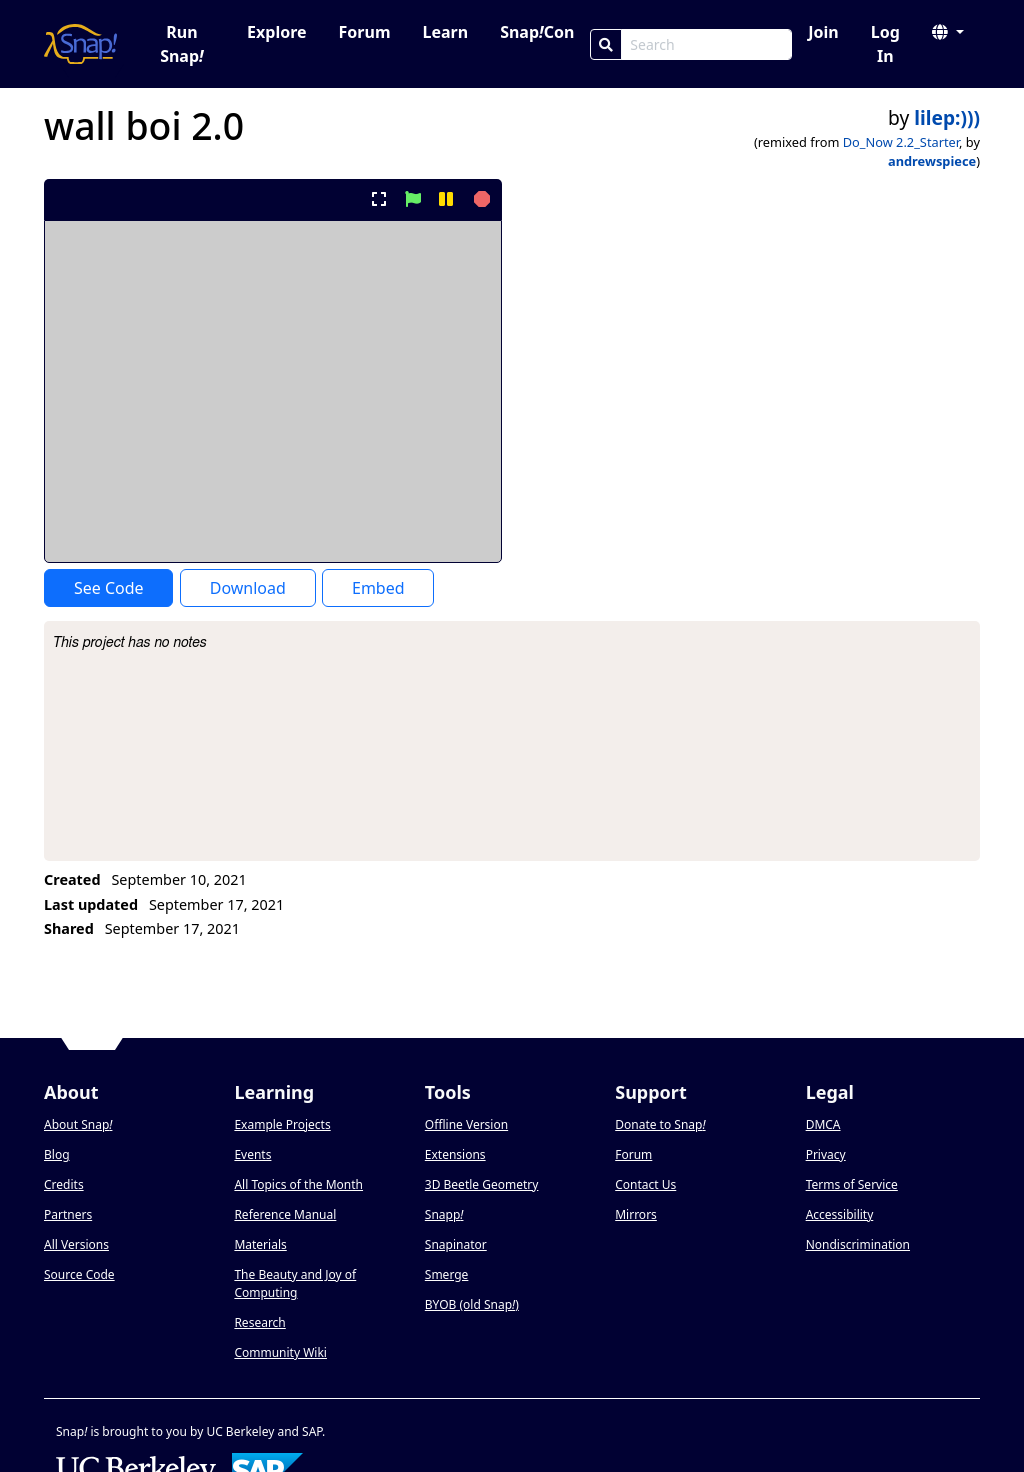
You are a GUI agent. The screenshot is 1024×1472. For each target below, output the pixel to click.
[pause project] (445, 199)
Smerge (447, 1274)
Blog (57, 1154)
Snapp (444, 1214)
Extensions (455, 1154)
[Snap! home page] (80, 44)
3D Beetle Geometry (482, 1184)
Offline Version (466, 1124)
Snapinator (456, 1244)
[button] (948, 32)
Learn (445, 32)
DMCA (823, 1124)
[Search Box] (706, 44)
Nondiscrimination (858, 1244)
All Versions (76, 1244)
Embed (378, 588)
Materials (260, 1244)
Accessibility (840, 1214)
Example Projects (282, 1124)
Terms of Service (852, 1184)
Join (823, 32)
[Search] (606, 44)
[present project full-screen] (379, 199)
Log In (885, 44)
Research (259, 1322)
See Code (109, 588)
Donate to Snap (660, 1124)
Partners (68, 1214)
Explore (276, 32)
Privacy (826, 1154)
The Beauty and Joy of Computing (295, 1283)
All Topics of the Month (298, 1184)
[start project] (412, 199)
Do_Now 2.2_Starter (901, 142)
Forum (365, 32)
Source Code (79, 1274)
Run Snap (182, 44)
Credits (64, 1184)
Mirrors (636, 1214)
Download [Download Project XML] (248, 588)
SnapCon (537, 32)
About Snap (78, 1124)
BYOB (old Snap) (472, 1304)
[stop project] (479, 199)
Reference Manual (285, 1214)
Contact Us (645, 1184)
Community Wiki (280, 1352)
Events (252, 1154)
